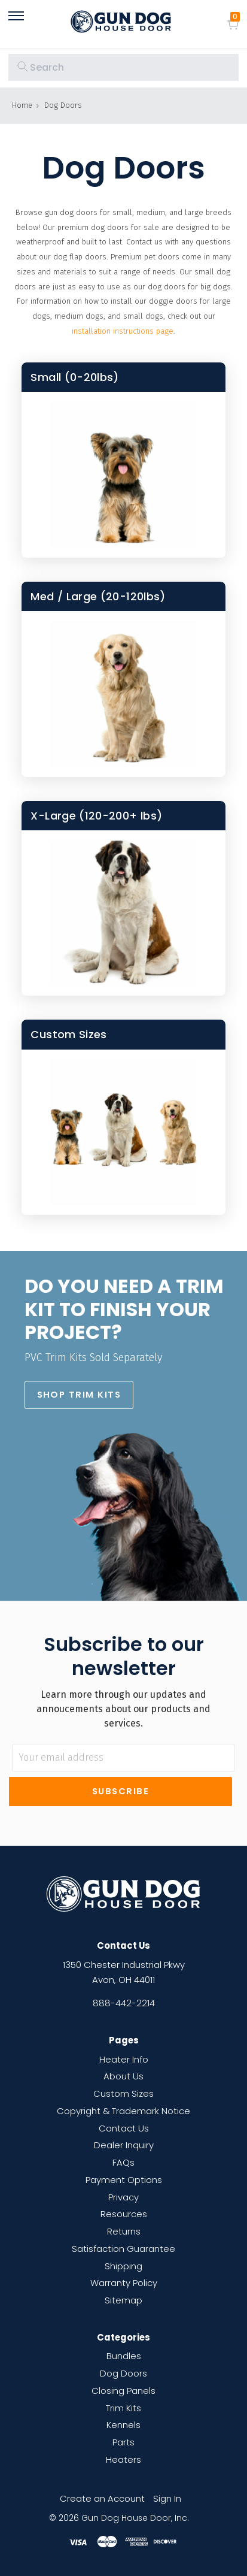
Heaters (123, 2459)
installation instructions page (122, 330)
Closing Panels (123, 2390)
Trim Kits (123, 2408)
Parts (123, 2442)
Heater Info (123, 2059)
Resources (123, 2214)
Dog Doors (123, 2373)
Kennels (123, 2424)
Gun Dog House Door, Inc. (135, 2518)
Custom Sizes (123, 2093)
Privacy (123, 2197)
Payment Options (124, 2179)
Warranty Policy (123, 2282)
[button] (79, 1395)
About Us (123, 2076)
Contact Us (124, 2128)
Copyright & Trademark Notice (123, 2111)
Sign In (167, 2498)
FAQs (123, 2162)
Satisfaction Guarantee (123, 2248)
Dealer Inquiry (124, 2145)
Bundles (123, 2356)
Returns (124, 2231)
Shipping (123, 2266)
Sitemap (123, 2300)
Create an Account (102, 2498)
